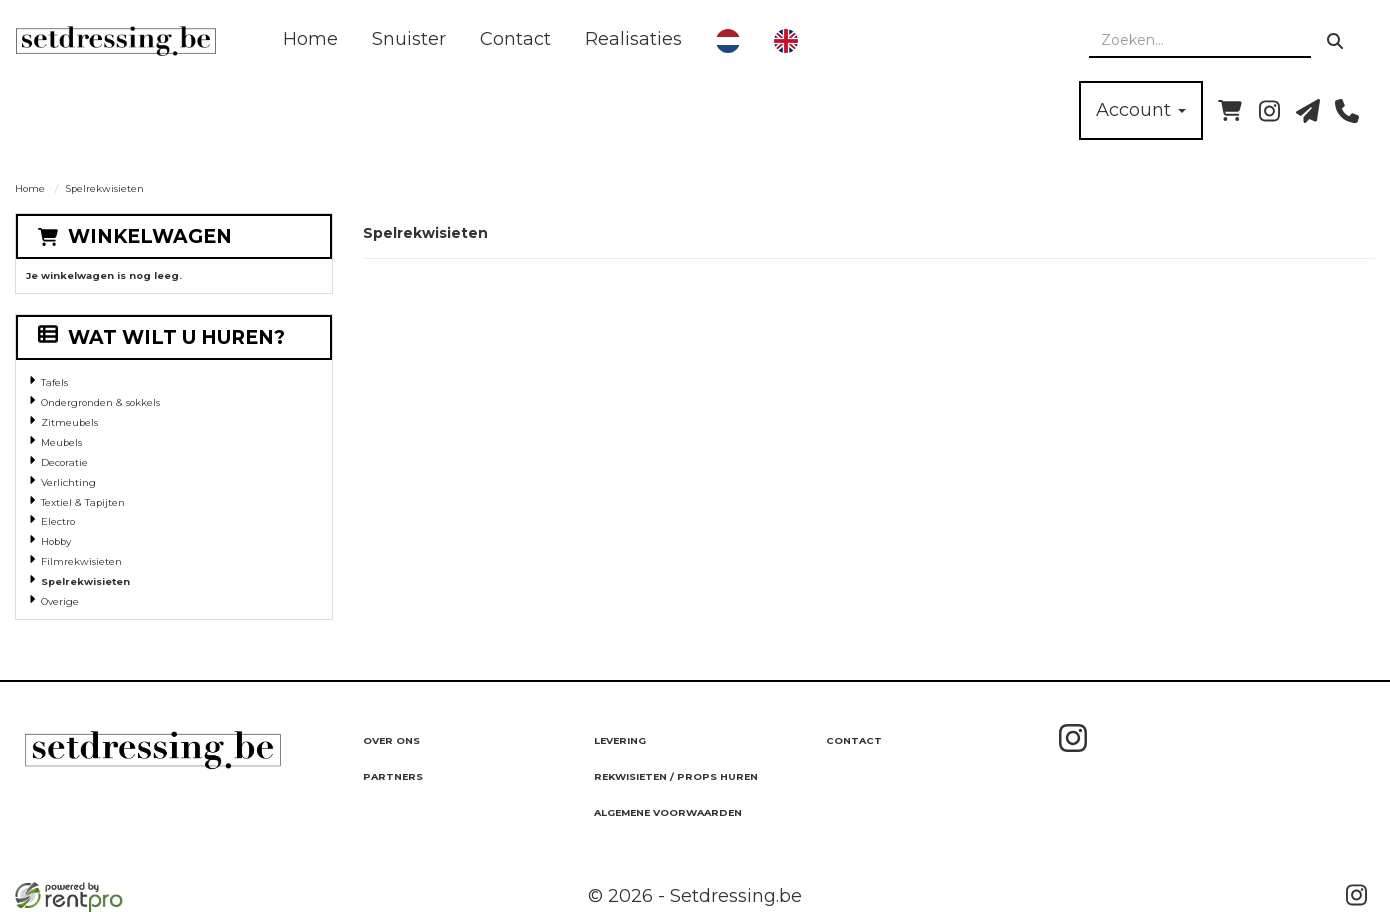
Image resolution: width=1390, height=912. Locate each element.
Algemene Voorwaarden (668, 812)
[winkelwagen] (1230, 111)
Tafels (54, 382)
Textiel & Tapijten (83, 502)
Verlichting (68, 482)
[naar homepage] (116, 41)
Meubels (61, 442)
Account (1141, 110)
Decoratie (64, 462)
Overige (60, 601)
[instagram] (1269, 111)
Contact (515, 39)
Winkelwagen (150, 236)
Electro (58, 521)
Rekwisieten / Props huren (676, 776)
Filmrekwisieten (81, 561)
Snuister (409, 39)
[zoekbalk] (1200, 41)
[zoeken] (1335, 41)
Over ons (391, 740)
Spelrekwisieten (85, 581)
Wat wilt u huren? (161, 337)
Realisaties (633, 39)
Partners (393, 776)
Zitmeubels (69, 422)
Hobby (56, 541)
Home (310, 39)
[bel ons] (1347, 111)
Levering (620, 740)
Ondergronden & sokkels (100, 402)
